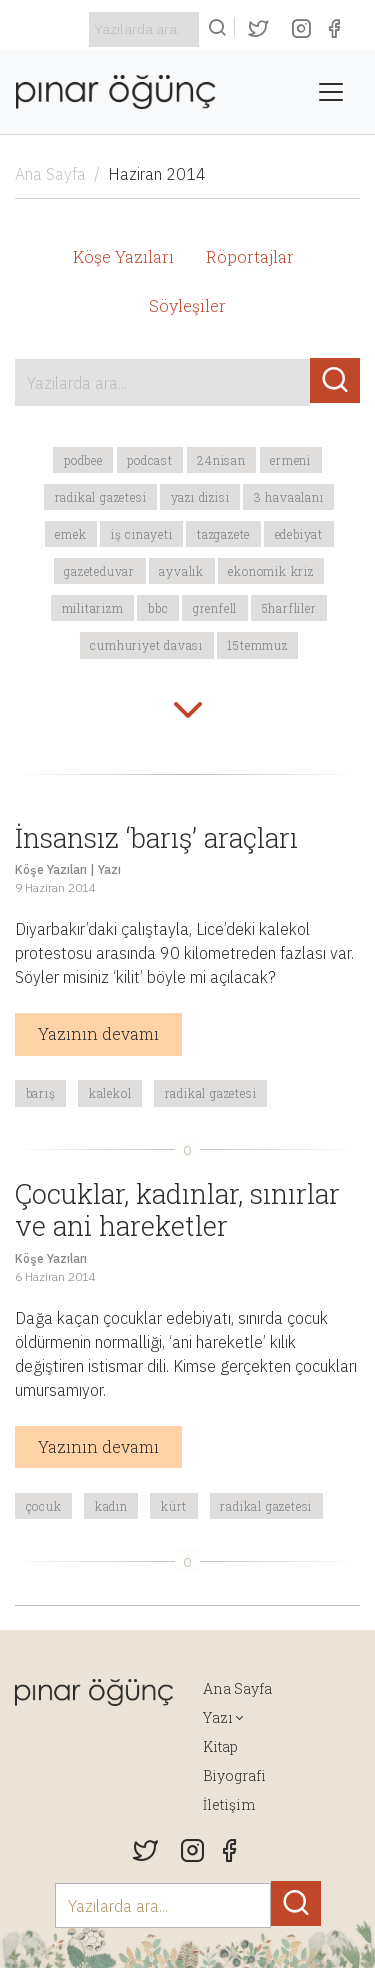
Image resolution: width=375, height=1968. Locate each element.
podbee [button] (83, 460)
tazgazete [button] (223, 534)
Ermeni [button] (290, 460)
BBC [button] (158, 608)
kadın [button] (111, 1506)
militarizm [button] (93, 608)
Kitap (220, 1746)
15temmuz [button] (257, 645)
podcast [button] (150, 460)
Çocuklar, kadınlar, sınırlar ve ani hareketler (177, 1209)
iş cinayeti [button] (142, 534)
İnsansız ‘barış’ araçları (156, 837)
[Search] (144, 29)
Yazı (109, 869)
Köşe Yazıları (123, 256)
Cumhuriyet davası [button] (146, 645)
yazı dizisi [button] (200, 497)
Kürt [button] (174, 1506)
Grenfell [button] (215, 608)
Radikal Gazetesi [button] (101, 497)
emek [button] (70, 534)
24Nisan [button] (221, 460)
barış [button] (41, 1093)
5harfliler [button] (289, 608)
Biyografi (234, 1775)
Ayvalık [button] (181, 571)
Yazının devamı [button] (98, 1033)
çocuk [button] (44, 1506)
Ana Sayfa (50, 174)
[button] (188, 712)
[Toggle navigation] (331, 92)
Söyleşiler (187, 305)
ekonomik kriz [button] (270, 571)
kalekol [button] (110, 1093)
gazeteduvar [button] (99, 571)
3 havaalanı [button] (289, 497)
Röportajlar (250, 256)
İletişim (229, 1804)
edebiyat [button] (299, 534)
